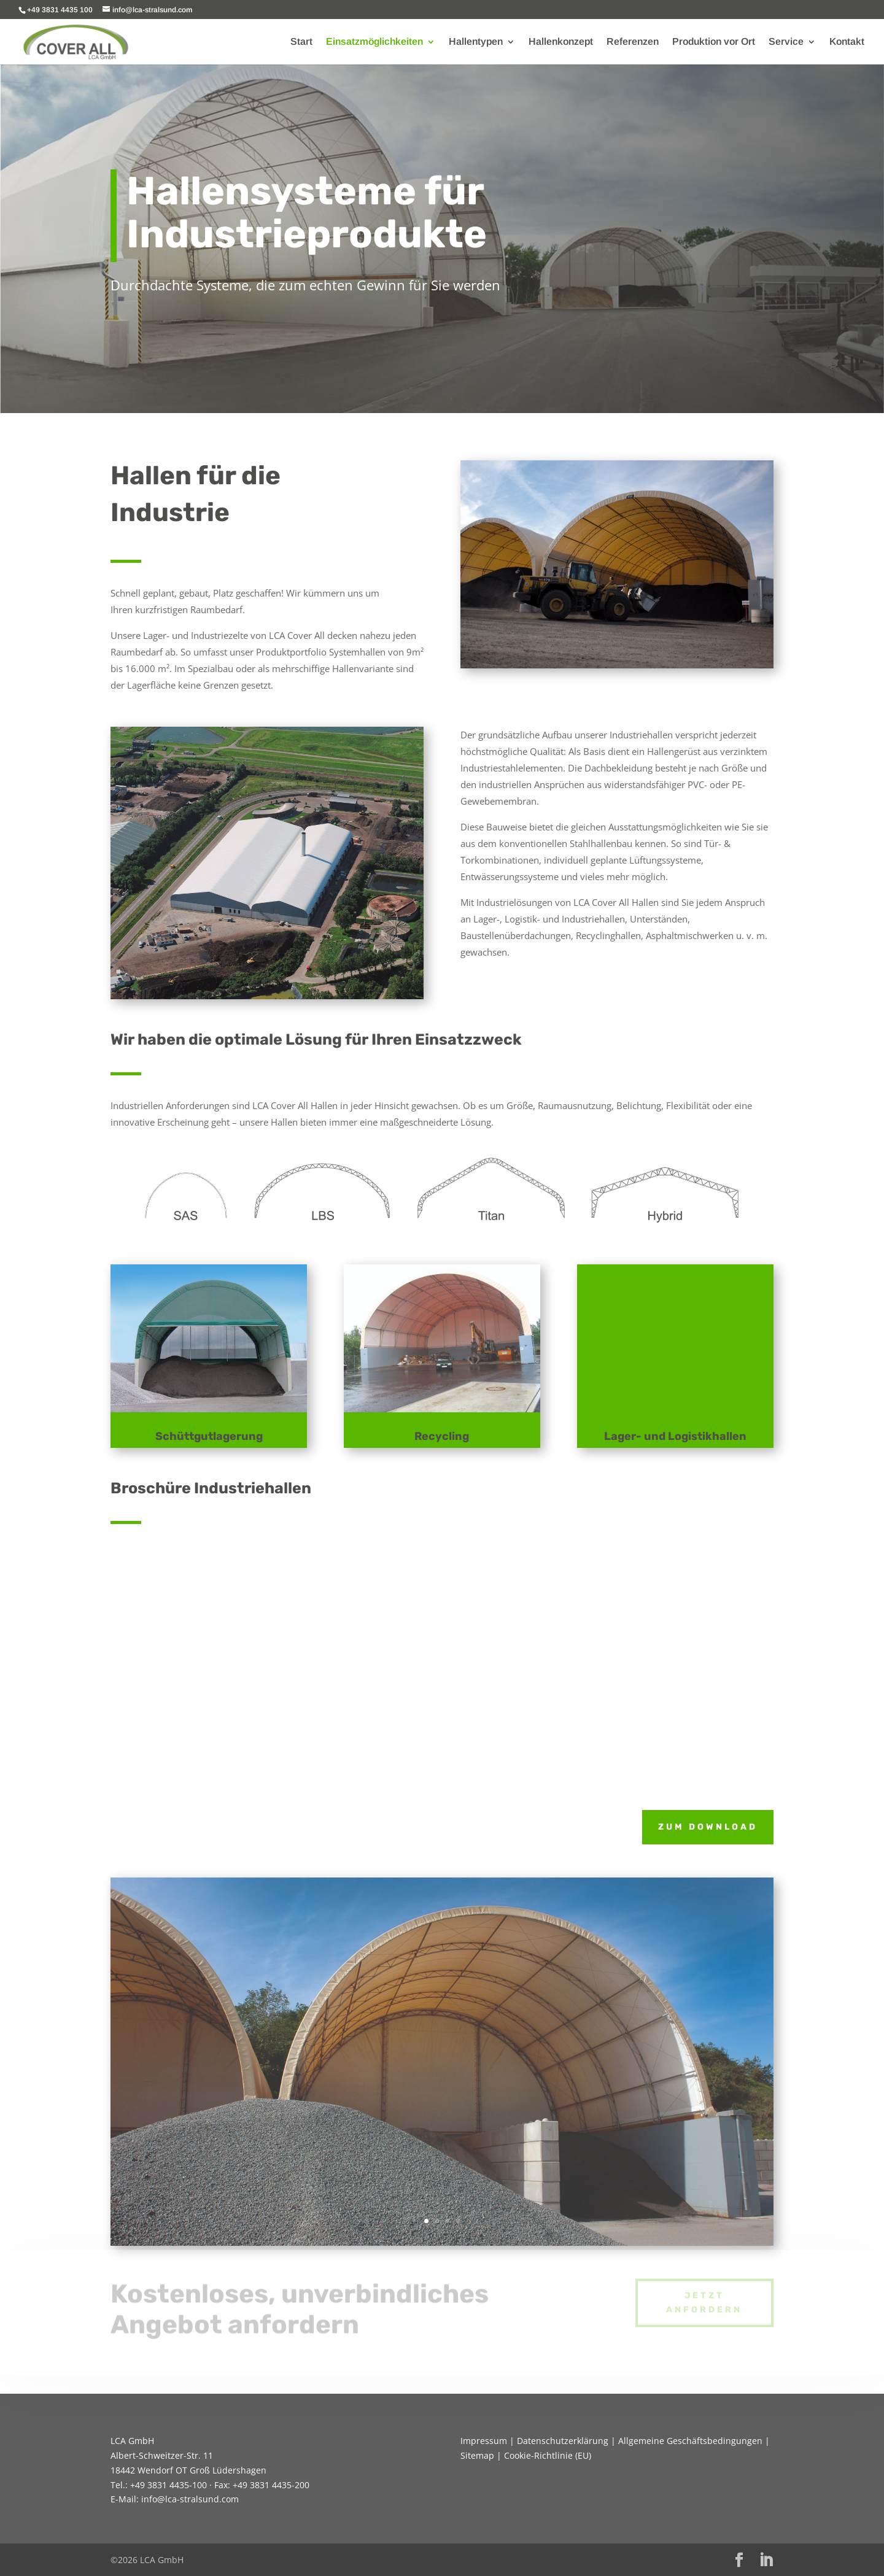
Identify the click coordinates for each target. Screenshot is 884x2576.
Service (786, 42)
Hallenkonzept (561, 42)
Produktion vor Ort (713, 42)
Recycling (441, 1436)
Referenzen (633, 42)
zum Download (708, 1827)
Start (301, 42)
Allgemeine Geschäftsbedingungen (690, 2440)
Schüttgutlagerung (209, 1436)
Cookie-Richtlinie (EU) (547, 2455)
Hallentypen (476, 42)
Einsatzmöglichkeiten (374, 42)
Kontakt (846, 42)
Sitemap (477, 2455)
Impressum (483, 2440)
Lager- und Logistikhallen (675, 1436)
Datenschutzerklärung (562, 2440)
